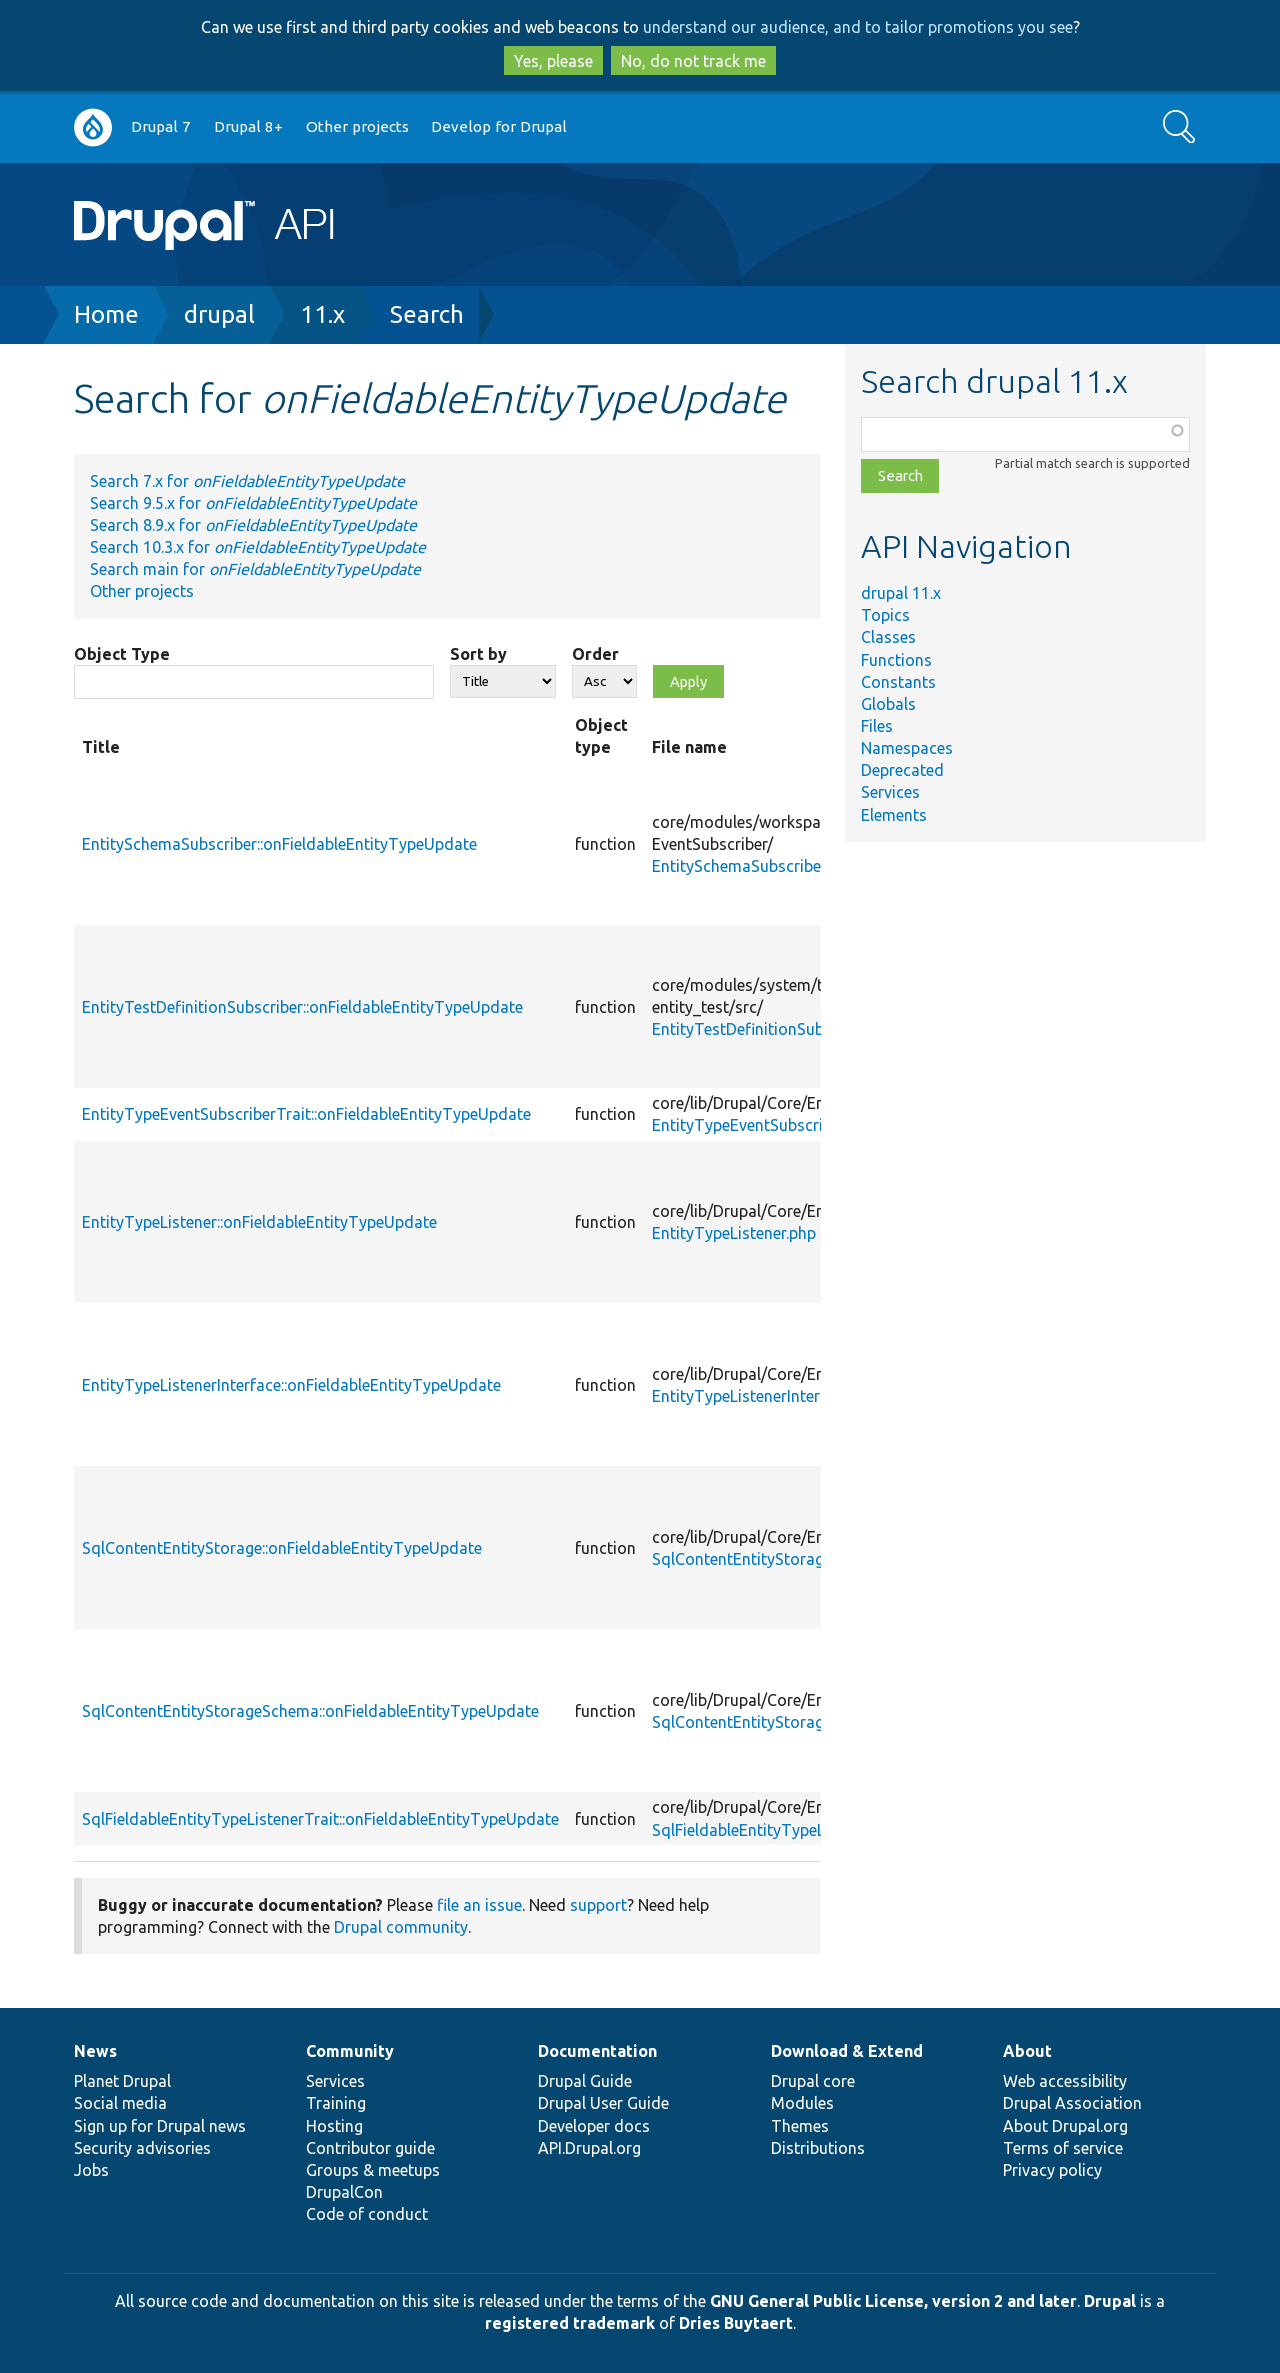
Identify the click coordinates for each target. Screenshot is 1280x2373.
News (95, 2051)
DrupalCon (344, 2192)
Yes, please (553, 61)
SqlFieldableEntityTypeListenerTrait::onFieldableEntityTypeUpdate (320, 1819)
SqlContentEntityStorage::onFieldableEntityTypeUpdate (282, 1548)
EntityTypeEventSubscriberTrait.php (781, 1125)
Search (427, 314)
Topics (885, 615)
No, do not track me (693, 61)
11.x (322, 314)
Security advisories (142, 2148)
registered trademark (570, 2323)
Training (336, 2103)
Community (350, 2051)
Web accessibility (1065, 2081)
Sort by (478, 654)
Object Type (122, 654)
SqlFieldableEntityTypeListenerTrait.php (795, 1830)
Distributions (818, 2148)
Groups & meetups (373, 2170)
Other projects (357, 126)
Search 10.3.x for (258, 547)
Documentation (597, 2051)
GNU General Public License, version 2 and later (893, 2301)
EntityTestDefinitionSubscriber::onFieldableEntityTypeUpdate (302, 1007)
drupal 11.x (901, 593)
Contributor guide (370, 2148)
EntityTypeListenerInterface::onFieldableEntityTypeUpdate (291, 1385)
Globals (888, 704)
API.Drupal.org (589, 2148)
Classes (888, 637)
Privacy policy (1052, 2170)
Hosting (334, 2126)
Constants (898, 682)
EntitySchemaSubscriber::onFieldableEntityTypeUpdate (279, 844)
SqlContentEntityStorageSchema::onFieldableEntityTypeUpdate (310, 1711)
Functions (896, 660)
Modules (802, 2103)
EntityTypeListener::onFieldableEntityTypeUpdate (259, 1222)
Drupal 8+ (248, 126)
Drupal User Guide (603, 2103)
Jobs (91, 2170)
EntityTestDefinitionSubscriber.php (777, 1029)
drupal (219, 314)
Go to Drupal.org (93, 127)
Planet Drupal (122, 2081)
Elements (894, 815)
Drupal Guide (585, 2081)
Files (877, 726)
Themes (800, 2126)
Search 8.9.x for (253, 525)
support (598, 1905)
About (1027, 2051)
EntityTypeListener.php (734, 1233)
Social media (120, 2103)
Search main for (255, 569)
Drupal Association (1072, 2103)
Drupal (1110, 2301)
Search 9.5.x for (253, 503)
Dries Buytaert (736, 2323)
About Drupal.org (1065, 2126)
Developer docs (594, 2126)
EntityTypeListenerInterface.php (766, 1396)
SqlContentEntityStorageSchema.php (785, 1722)
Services (890, 792)
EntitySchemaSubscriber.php (754, 866)
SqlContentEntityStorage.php (757, 1559)
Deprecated (902, 770)
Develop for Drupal (499, 126)
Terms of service (1063, 2148)
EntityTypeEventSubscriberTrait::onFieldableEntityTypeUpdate (306, 1114)
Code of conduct (367, 2214)
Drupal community (401, 1927)
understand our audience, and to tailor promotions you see (858, 27)
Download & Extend (847, 2051)
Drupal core (813, 2081)
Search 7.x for (247, 481)
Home (106, 314)
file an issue (479, 1905)
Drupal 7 (161, 126)
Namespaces (907, 748)
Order (595, 654)
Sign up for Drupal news (160, 2126)
